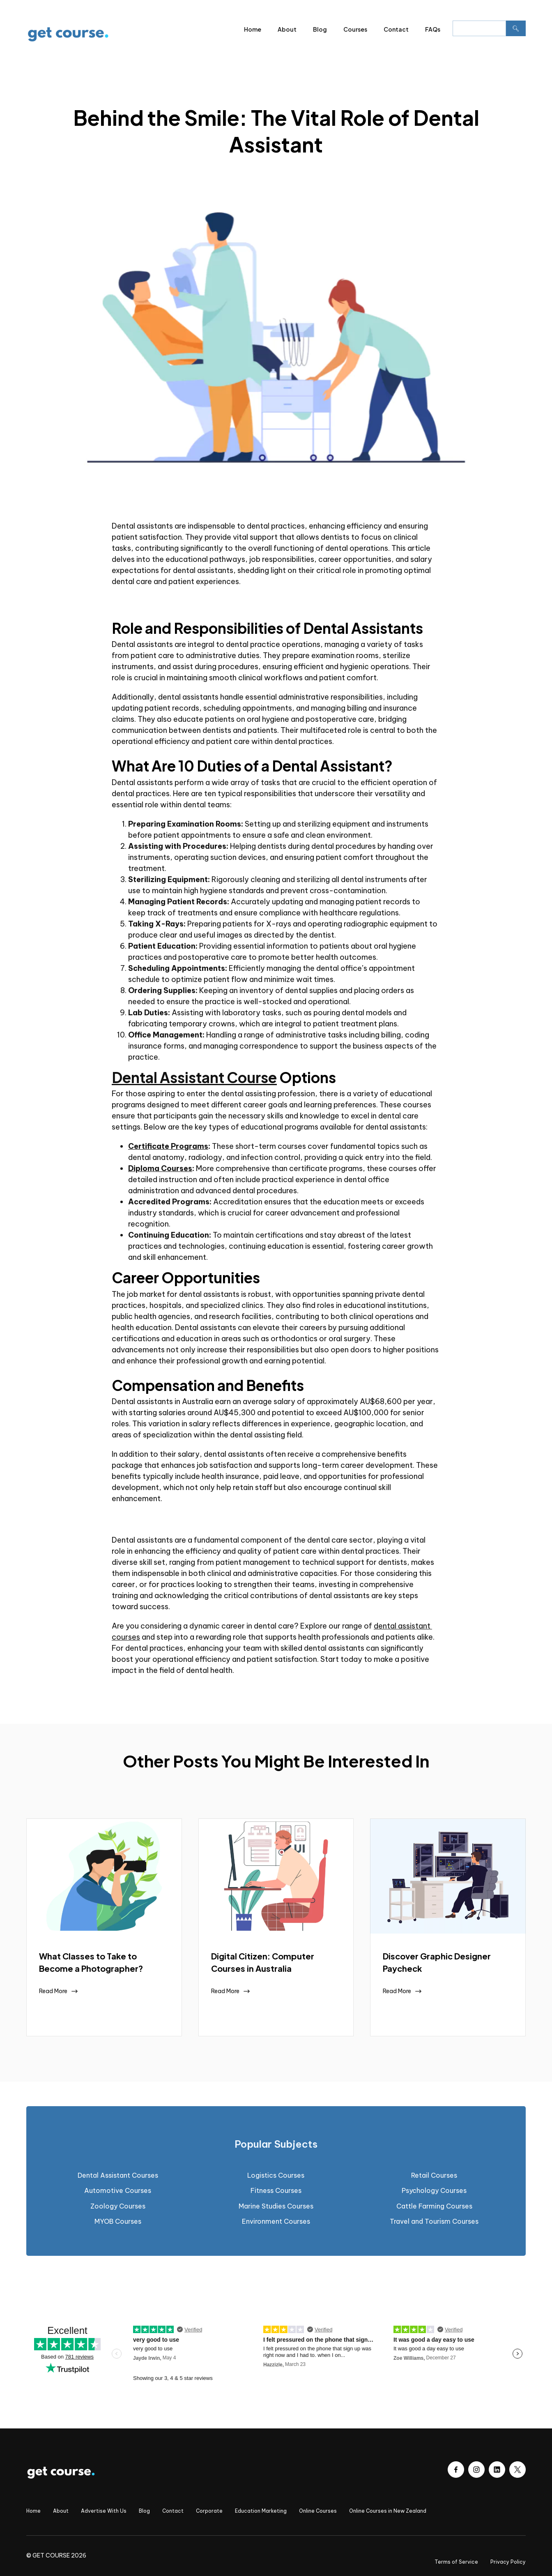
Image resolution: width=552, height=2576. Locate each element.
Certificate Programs (168, 1146)
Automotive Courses (117, 2190)
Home (252, 29)
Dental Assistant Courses (118, 2175)
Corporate (209, 2511)
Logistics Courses (275, 2175)
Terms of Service (456, 2562)
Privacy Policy (508, 2562)
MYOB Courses (117, 2221)
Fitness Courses (276, 2190)
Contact (396, 29)
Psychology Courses (434, 2190)
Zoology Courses (117, 2206)
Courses (355, 29)
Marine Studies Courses (276, 2206)
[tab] (276, 2144)
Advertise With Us (103, 2511)
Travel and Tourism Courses (434, 2221)
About (287, 29)
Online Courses (318, 2511)
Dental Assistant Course (194, 1077)
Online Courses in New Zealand (387, 2511)
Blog (320, 29)
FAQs (432, 29)
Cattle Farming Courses (434, 2206)
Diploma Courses (160, 1168)
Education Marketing (261, 2511)
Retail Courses (434, 2175)
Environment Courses (276, 2221)
